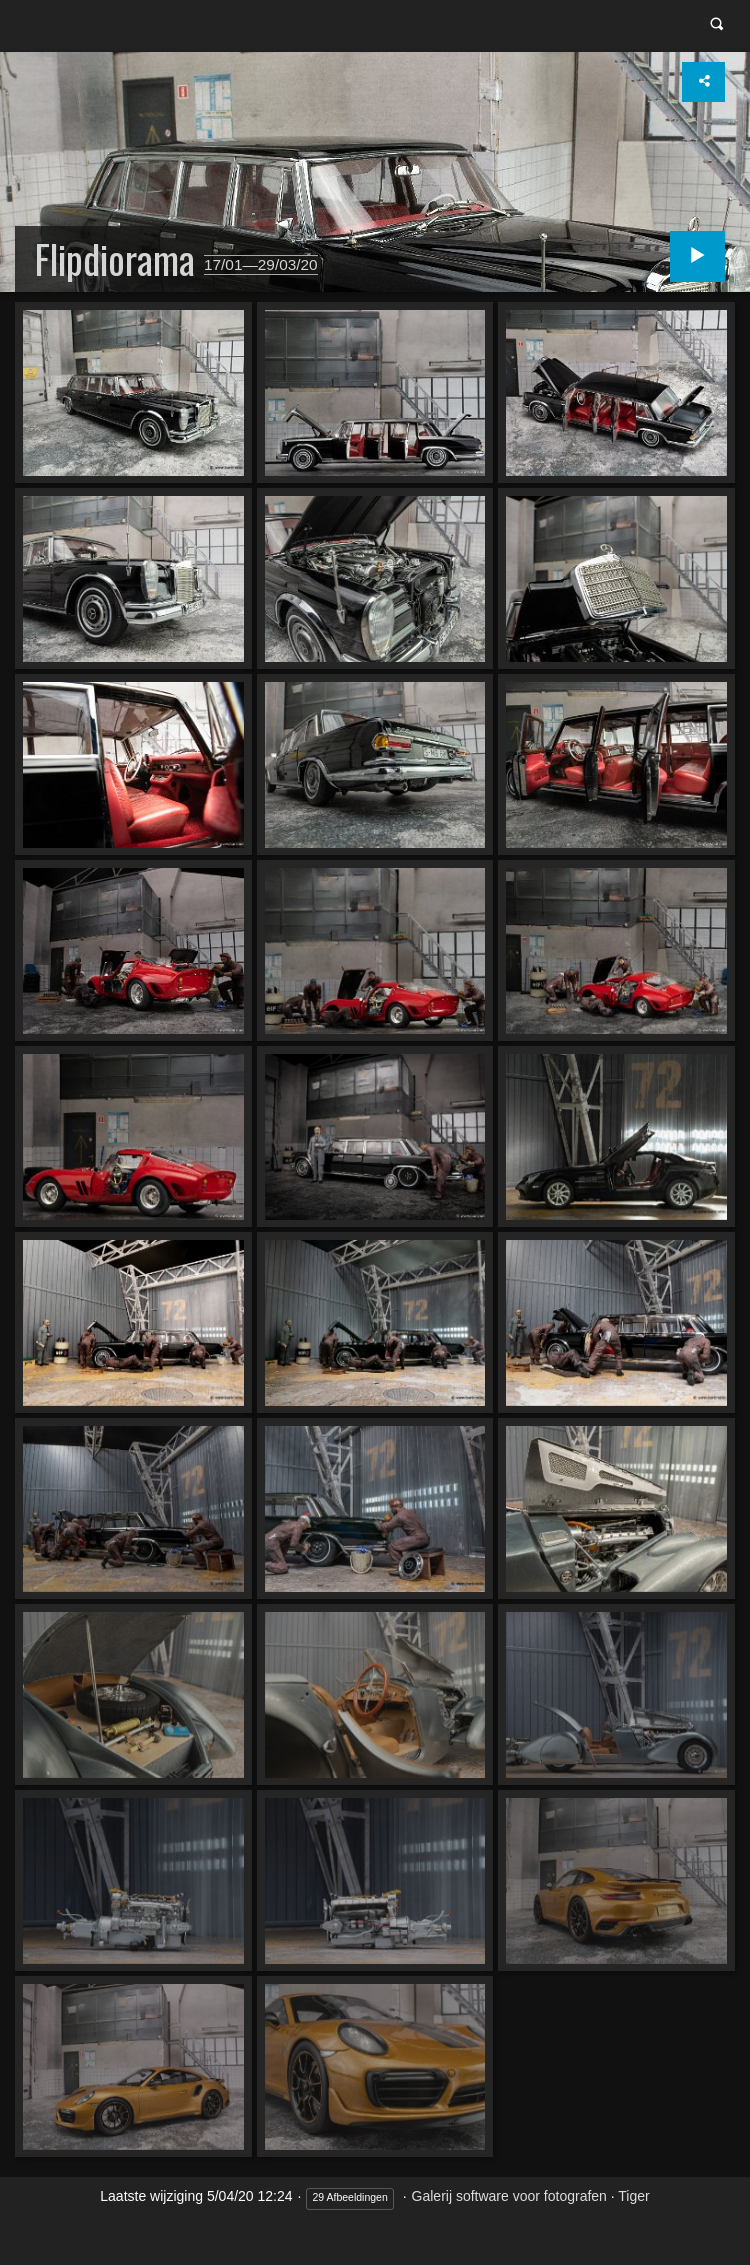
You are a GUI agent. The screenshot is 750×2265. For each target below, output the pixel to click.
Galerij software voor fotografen (509, 2198)
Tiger (633, 2198)
